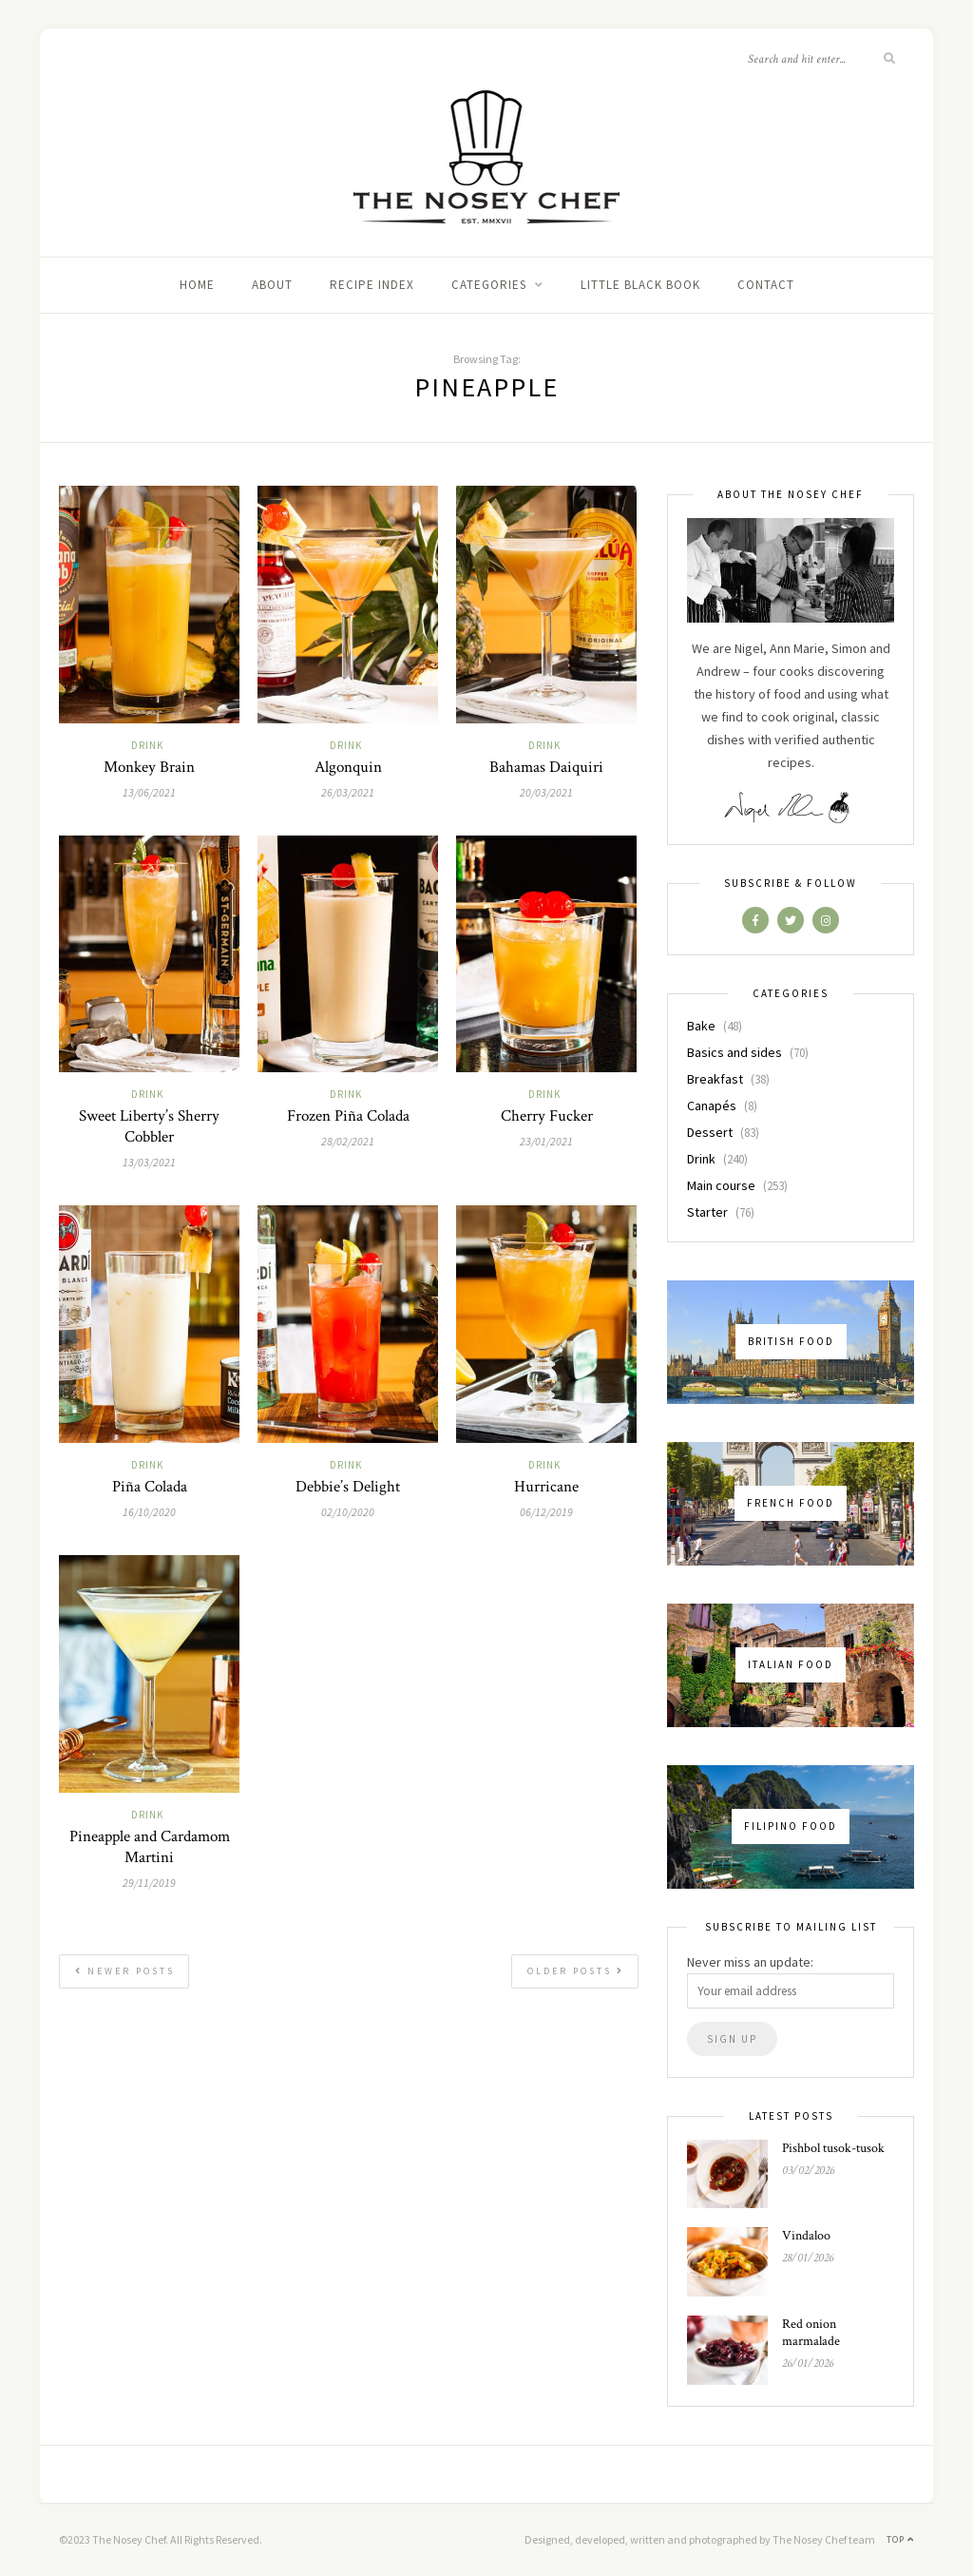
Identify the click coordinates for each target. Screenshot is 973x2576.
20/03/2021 (546, 792)
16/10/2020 (149, 1512)
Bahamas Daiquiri (546, 767)
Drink (147, 745)
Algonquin (348, 767)
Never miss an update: (750, 1961)
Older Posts (575, 1971)
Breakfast (715, 1078)
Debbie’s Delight (348, 1486)
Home (197, 285)
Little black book (640, 285)
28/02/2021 (347, 1141)
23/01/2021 (546, 1141)
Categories (488, 285)
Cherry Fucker (547, 1115)
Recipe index (372, 285)
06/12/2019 (546, 1512)
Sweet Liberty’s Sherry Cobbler (149, 1126)
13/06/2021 (149, 792)
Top (900, 2539)
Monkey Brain (149, 767)
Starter (707, 1212)
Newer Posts (125, 1971)
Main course (721, 1185)
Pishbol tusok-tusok (833, 2148)
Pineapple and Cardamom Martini (149, 1847)
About (272, 285)
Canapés (711, 1105)
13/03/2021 (149, 1162)
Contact (765, 285)
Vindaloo (806, 2235)
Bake (701, 1025)
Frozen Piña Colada (348, 1115)
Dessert (710, 1132)
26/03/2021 (347, 792)
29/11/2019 (149, 1882)
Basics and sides (734, 1052)
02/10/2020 (347, 1512)
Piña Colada (149, 1486)
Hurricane (546, 1486)
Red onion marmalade (811, 2333)
